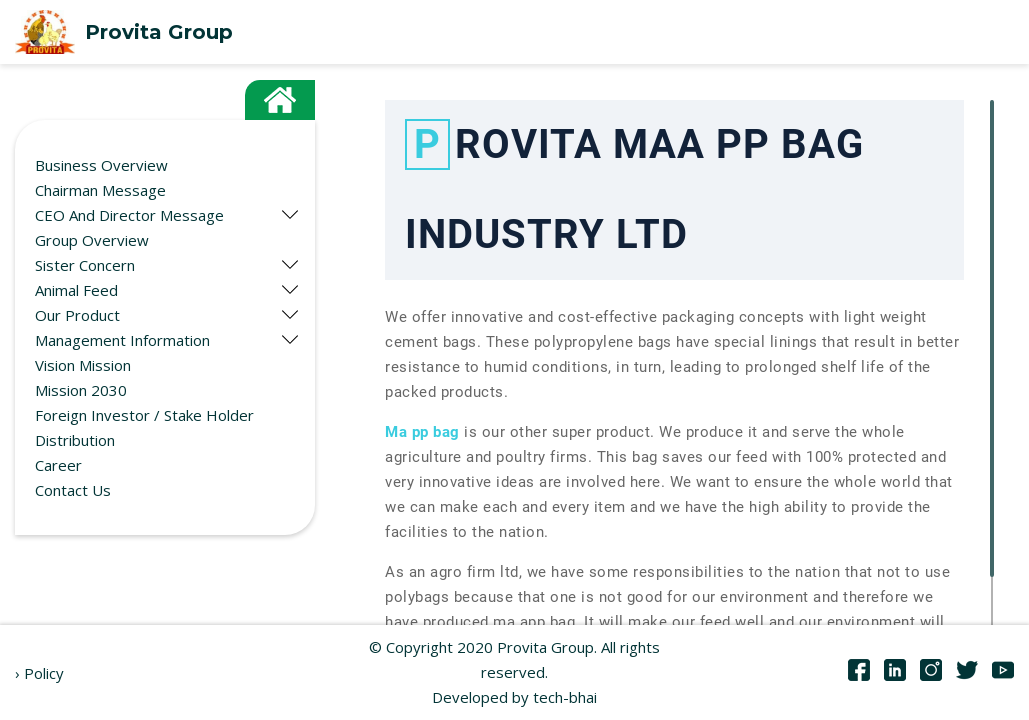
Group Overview (92, 240)
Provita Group (124, 32)
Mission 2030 (81, 390)
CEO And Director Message (129, 215)
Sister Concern (85, 265)
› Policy (39, 673)
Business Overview (101, 165)
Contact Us (73, 490)
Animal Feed (76, 290)
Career (58, 465)
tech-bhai (565, 697)
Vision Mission (83, 365)
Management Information (122, 340)
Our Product (77, 315)
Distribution (75, 440)
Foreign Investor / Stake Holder (144, 415)
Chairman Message (100, 190)
